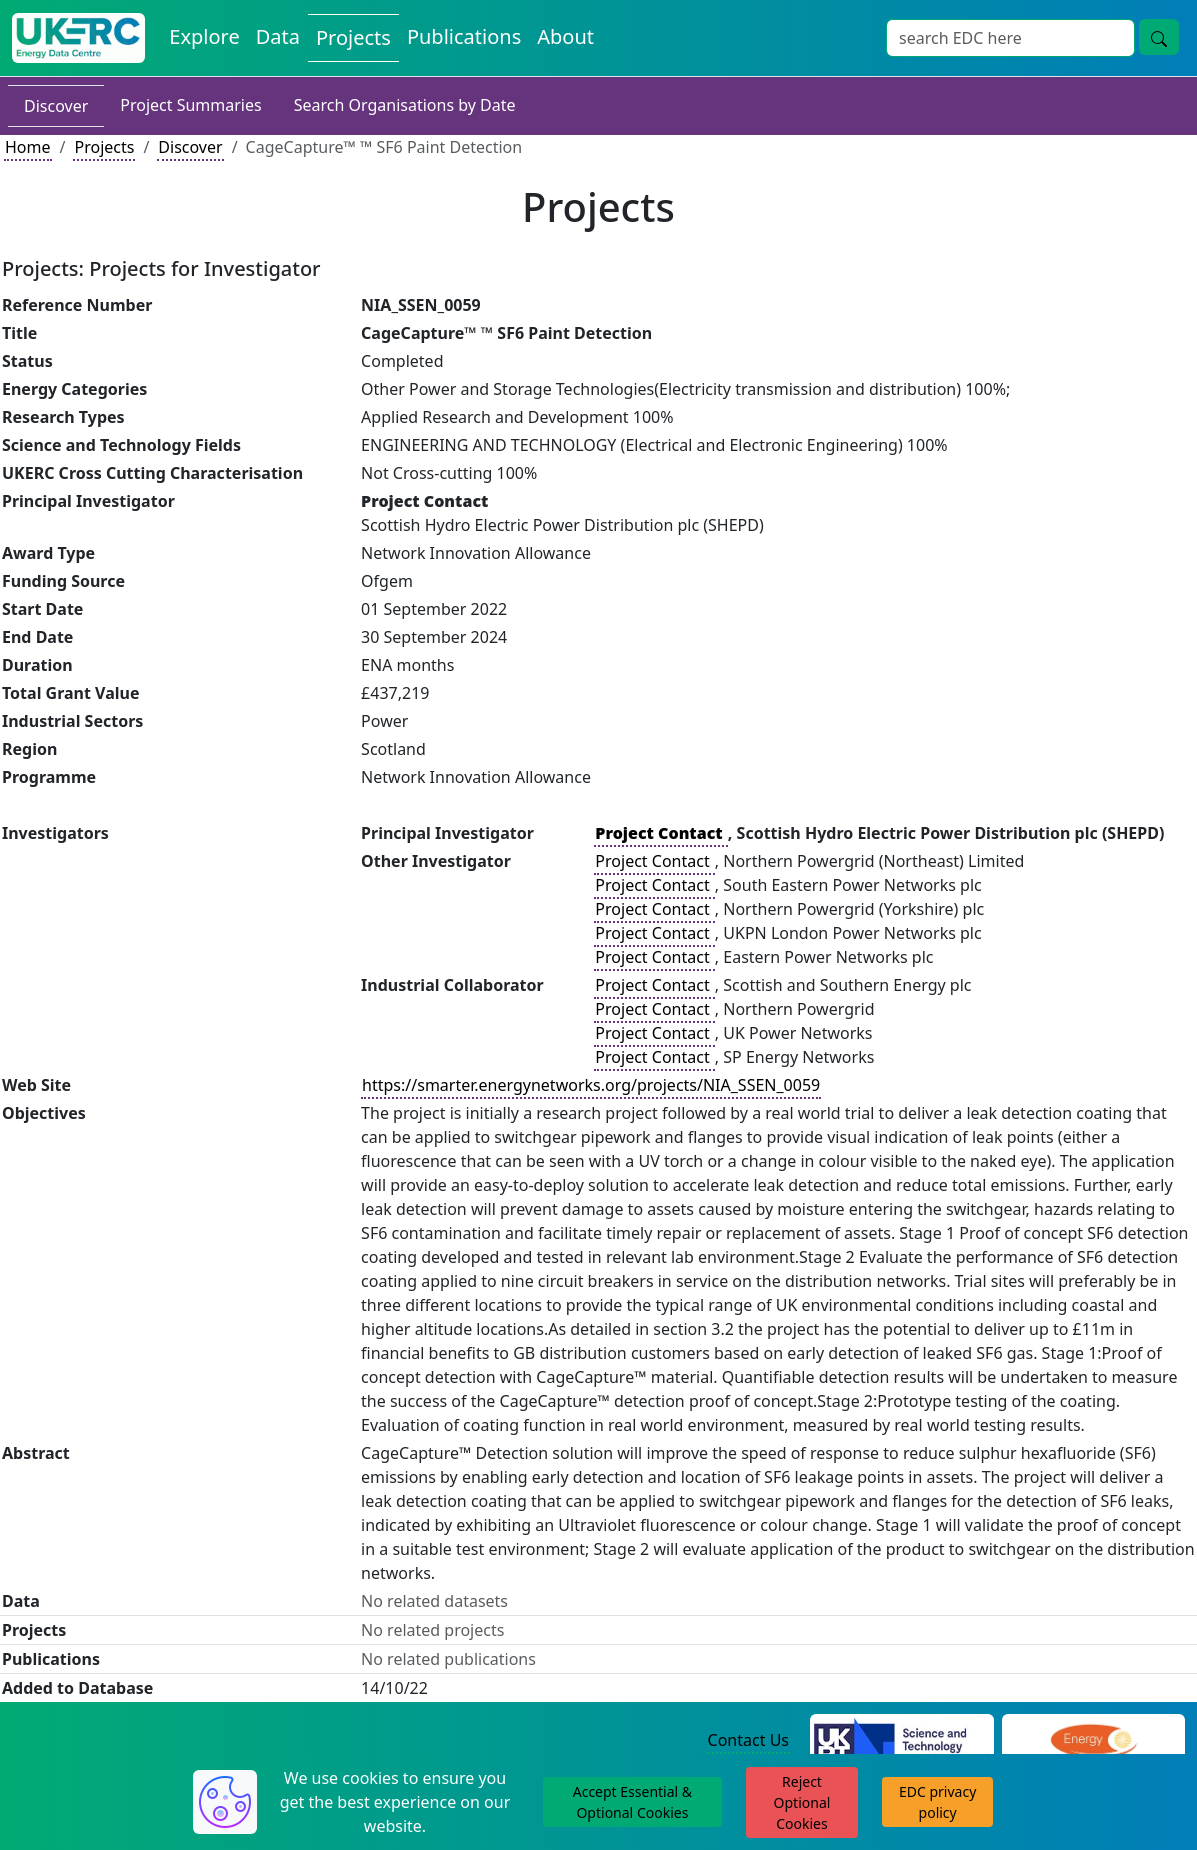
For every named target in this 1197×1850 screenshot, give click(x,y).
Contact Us (748, 1740)
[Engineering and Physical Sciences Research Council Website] (1093, 1741)
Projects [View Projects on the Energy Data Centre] (353, 37)
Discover (56, 106)
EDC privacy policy (937, 1802)
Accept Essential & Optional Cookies (632, 1802)
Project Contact (654, 861)
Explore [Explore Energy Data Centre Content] (204, 36)
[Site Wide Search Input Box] (1010, 38)
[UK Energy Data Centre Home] (78, 38)
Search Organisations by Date (405, 105)
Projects (104, 147)
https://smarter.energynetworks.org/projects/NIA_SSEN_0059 (591, 1085)
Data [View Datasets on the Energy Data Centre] (278, 36)
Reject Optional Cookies (802, 1802)
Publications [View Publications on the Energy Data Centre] (464, 36)
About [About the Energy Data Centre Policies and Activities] (565, 36)
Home (28, 147)
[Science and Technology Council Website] (902, 1741)
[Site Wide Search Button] (1159, 37)
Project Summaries (190, 105)
